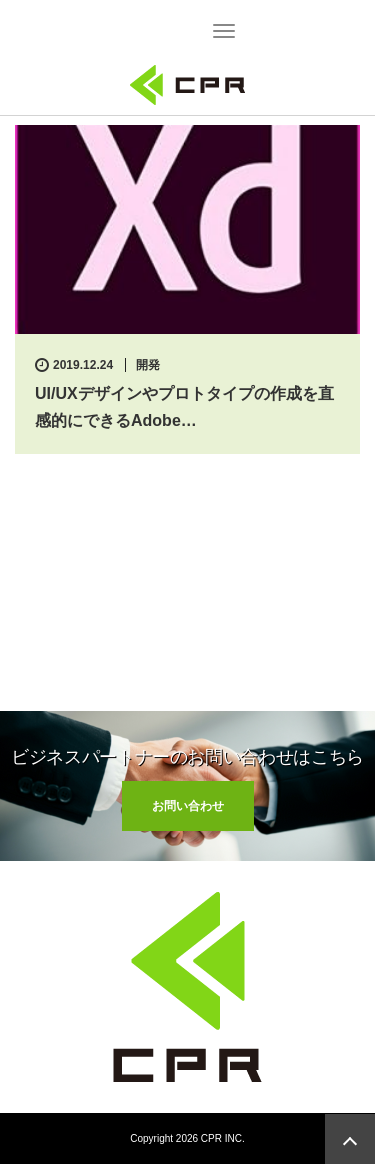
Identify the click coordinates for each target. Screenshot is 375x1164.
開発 (148, 365)
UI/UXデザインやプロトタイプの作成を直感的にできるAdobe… (184, 407)
